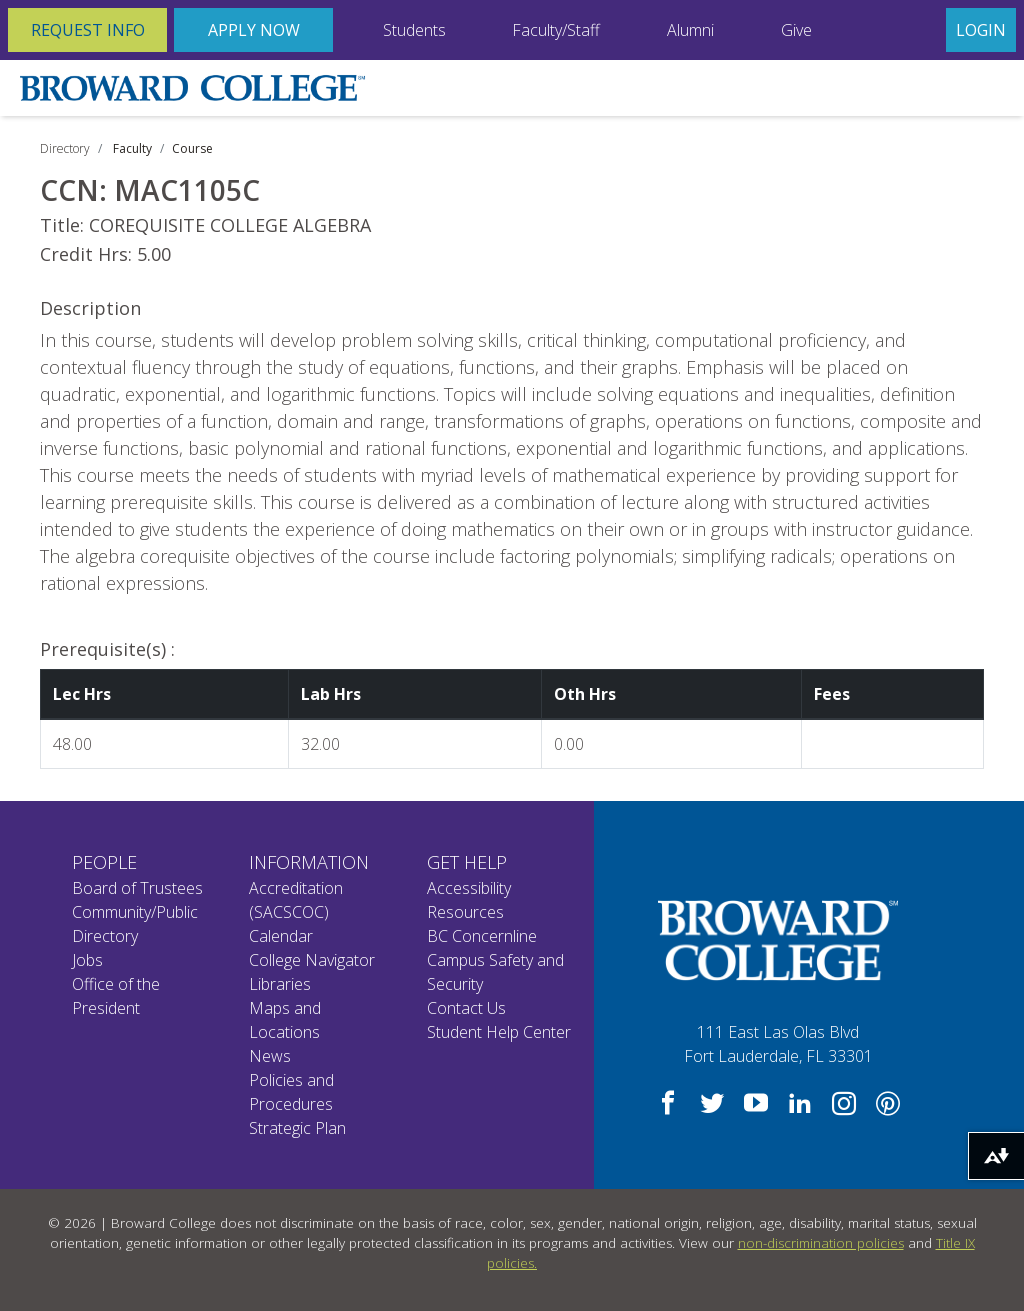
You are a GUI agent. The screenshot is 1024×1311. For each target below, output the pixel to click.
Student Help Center (499, 1032)
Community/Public (135, 912)
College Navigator (312, 960)
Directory (65, 148)
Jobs (87, 960)
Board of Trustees (137, 888)
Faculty (132, 148)
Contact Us (466, 1008)
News (270, 1056)
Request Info (88, 30)
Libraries (280, 984)
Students (414, 30)
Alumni (690, 30)
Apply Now (254, 30)
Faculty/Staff (556, 30)
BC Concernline (482, 936)
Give (796, 30)
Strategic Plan (297, 1128)
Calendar (281, 936)
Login (981, 30)
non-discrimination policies (821, 1243)
